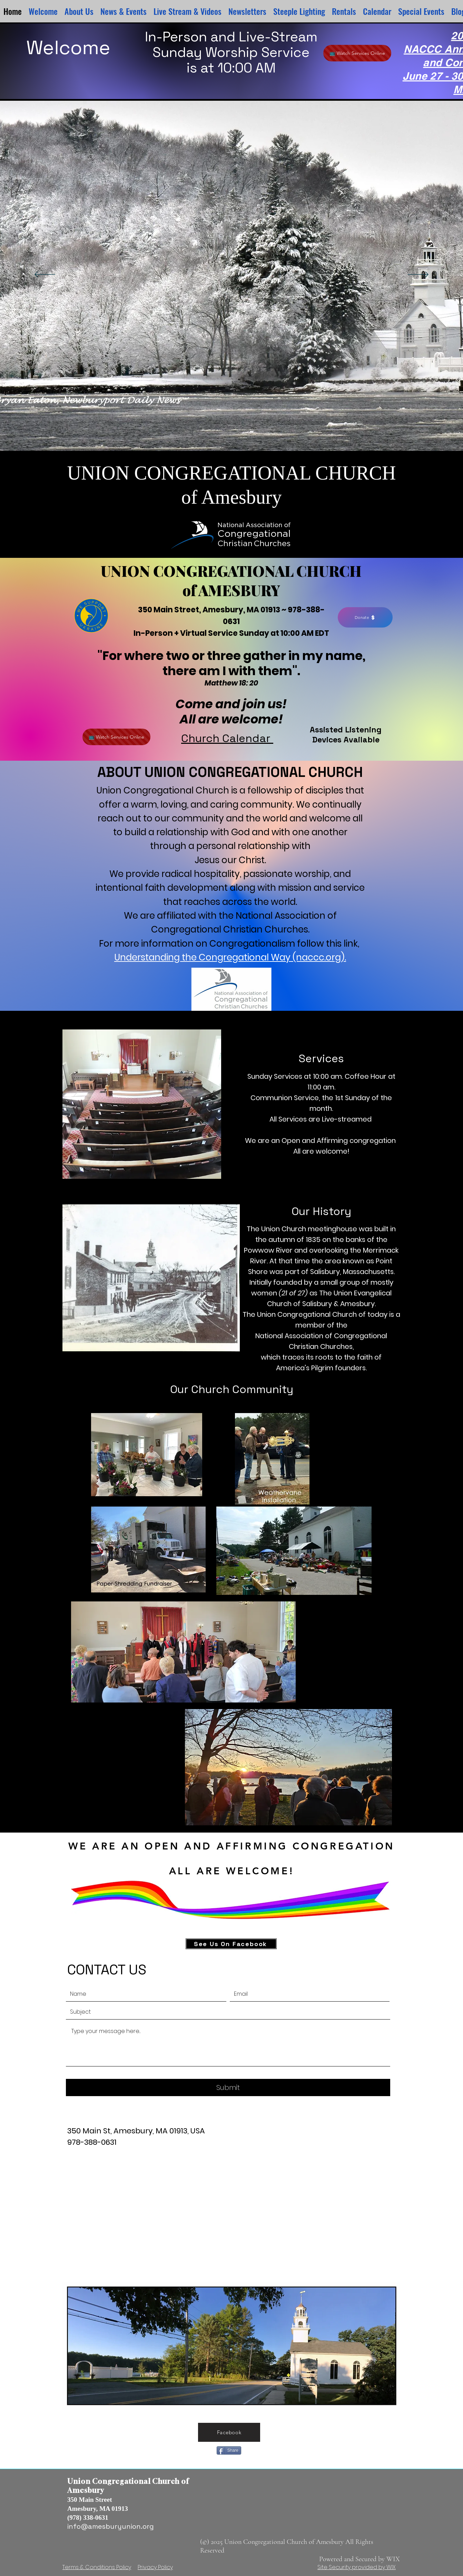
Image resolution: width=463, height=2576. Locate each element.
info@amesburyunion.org (110, 2526)
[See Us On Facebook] (231, 1944)
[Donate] (365, 617)
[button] (247, 11)
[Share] (229, 2450)
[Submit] (228, 2087)
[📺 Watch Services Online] (357, 53)
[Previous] (45, 275)
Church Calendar (227, 738)
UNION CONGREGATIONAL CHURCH (231, 571)
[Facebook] (229, 2432)
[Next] (418, 275)
